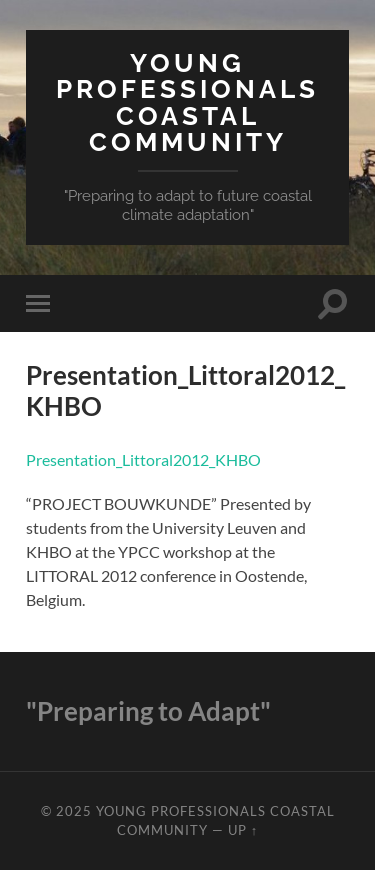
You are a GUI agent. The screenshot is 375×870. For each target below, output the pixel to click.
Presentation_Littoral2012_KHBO (143, 459)
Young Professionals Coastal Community (187, 102)
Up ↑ (243, 830)
